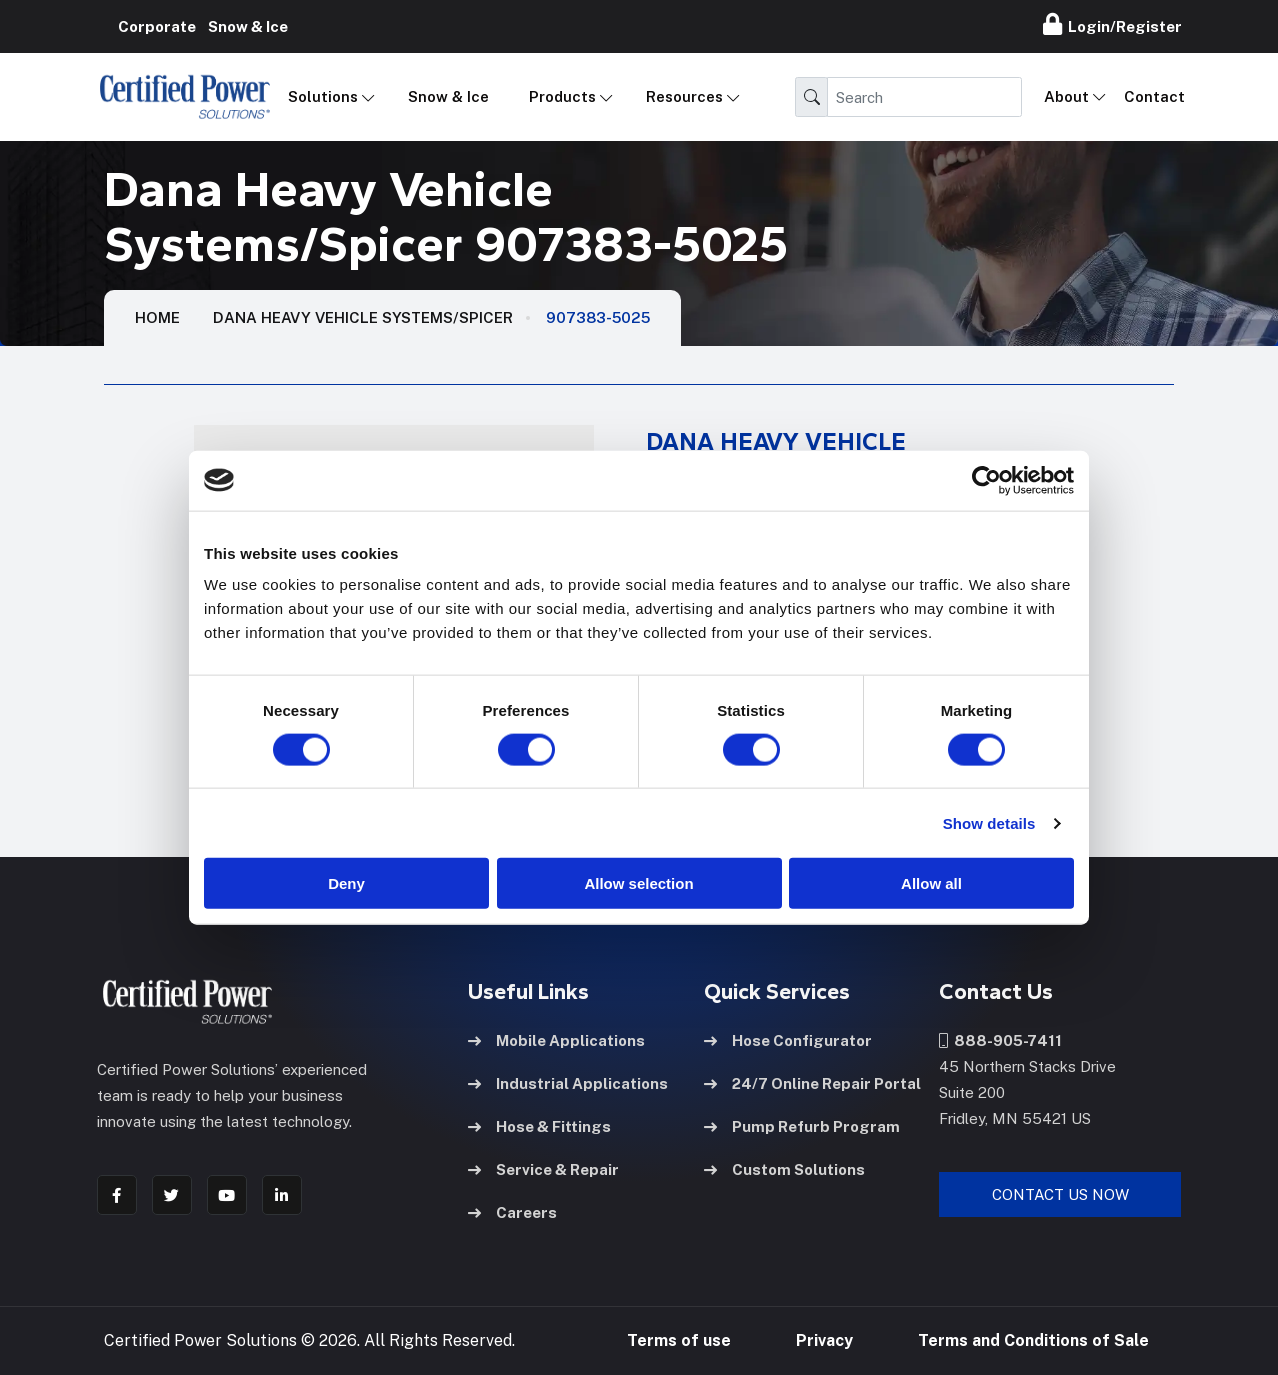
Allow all (931, 883)
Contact (1154, 96)
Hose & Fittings (539, 1124)
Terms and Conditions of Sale (1033, 1339)
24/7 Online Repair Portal (812, 1081)
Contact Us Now (1060, 1192)
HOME (157, 317)
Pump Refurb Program (802, 1124)
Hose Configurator (788, 1038)
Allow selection (638, 883)
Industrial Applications (568, 1081)
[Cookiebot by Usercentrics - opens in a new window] (986, 480)
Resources (684, 96)
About (1066, 96)
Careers (512, 1210)
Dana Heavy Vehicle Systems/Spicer (363, 317)
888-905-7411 (1000, 1038)
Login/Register (1112, 24)
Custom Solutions (784, 1167)
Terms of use (679, 1339)
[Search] (924, 97)
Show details (989, 822)
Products (562, 96)
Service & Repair (543, 1167)
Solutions (323, 96)
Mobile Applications (556, 1038)
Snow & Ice (448, 96)
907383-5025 (598, 317)
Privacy (824, 1339)
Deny (346, 883)
